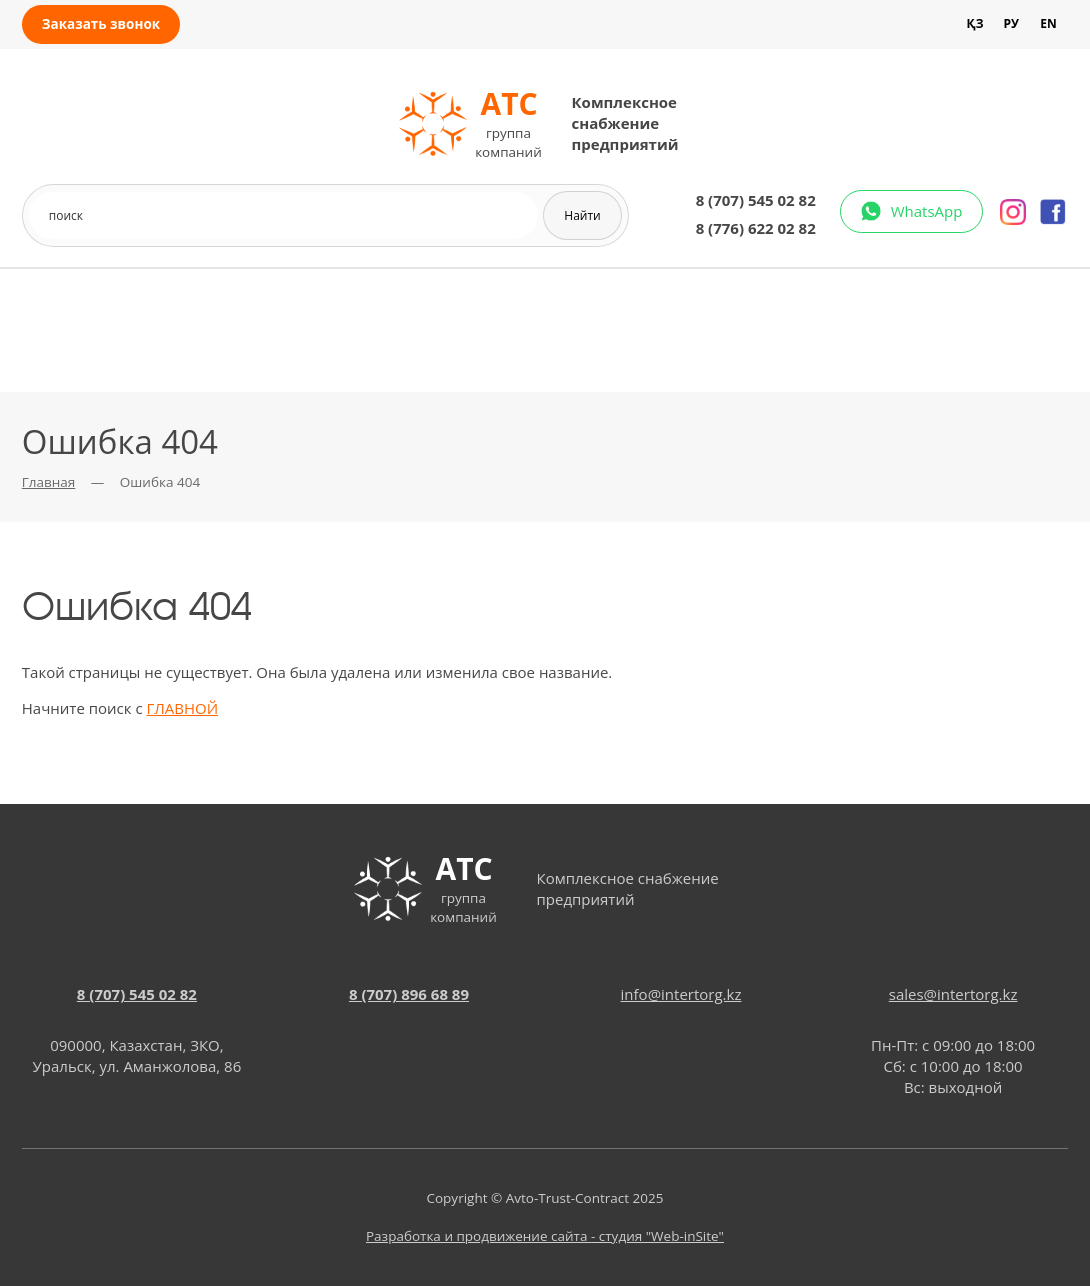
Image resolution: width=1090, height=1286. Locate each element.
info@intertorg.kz (681, 994)
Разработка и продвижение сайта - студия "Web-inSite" (545, 1236)
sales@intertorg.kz (953, 994)
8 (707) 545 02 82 (756, 200)
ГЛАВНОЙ (182, 708)
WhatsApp (927, 211)
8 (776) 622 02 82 (756, 228)
